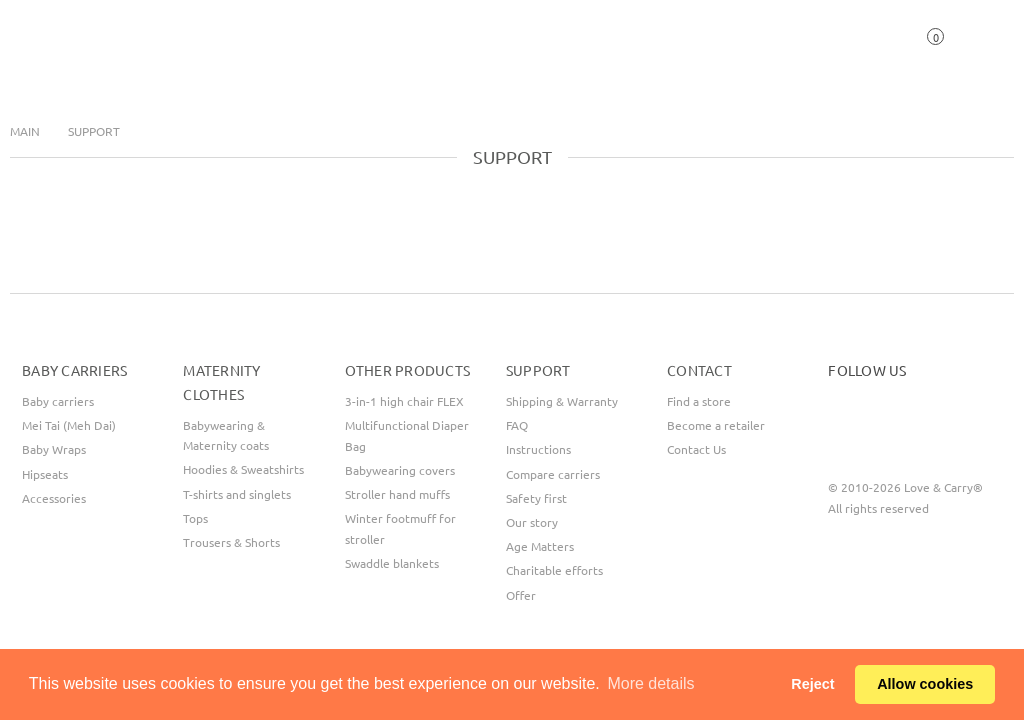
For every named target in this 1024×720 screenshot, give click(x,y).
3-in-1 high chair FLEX (404, 401)
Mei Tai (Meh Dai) (69, 425)
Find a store (699, 401)
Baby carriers (58, 401)
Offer (521, 595)
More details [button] (650, 683)
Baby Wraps (54, 449)
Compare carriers (553, 474)
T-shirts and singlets (237, 494)
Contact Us (696, 449)
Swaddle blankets (392, 563)
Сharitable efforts (554, 570)
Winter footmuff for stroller (400, 528)
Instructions (538, 449)
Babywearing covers (400, 470)
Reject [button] (812, 684)
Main (25, 131)
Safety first (536, 498)
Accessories (54, 498)
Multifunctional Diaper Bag (407, 435)
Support (94, 131)
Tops (195, 518)
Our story (532, 522)
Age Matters (540, 546)
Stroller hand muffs (397, 494)
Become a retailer (716, 425)
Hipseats (45, 474)
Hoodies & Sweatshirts (243, 469)
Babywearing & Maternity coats (226, 435)
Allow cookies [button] (925, 684)
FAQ (517, 425)
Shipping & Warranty (562, 401)
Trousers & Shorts (231, 542)
